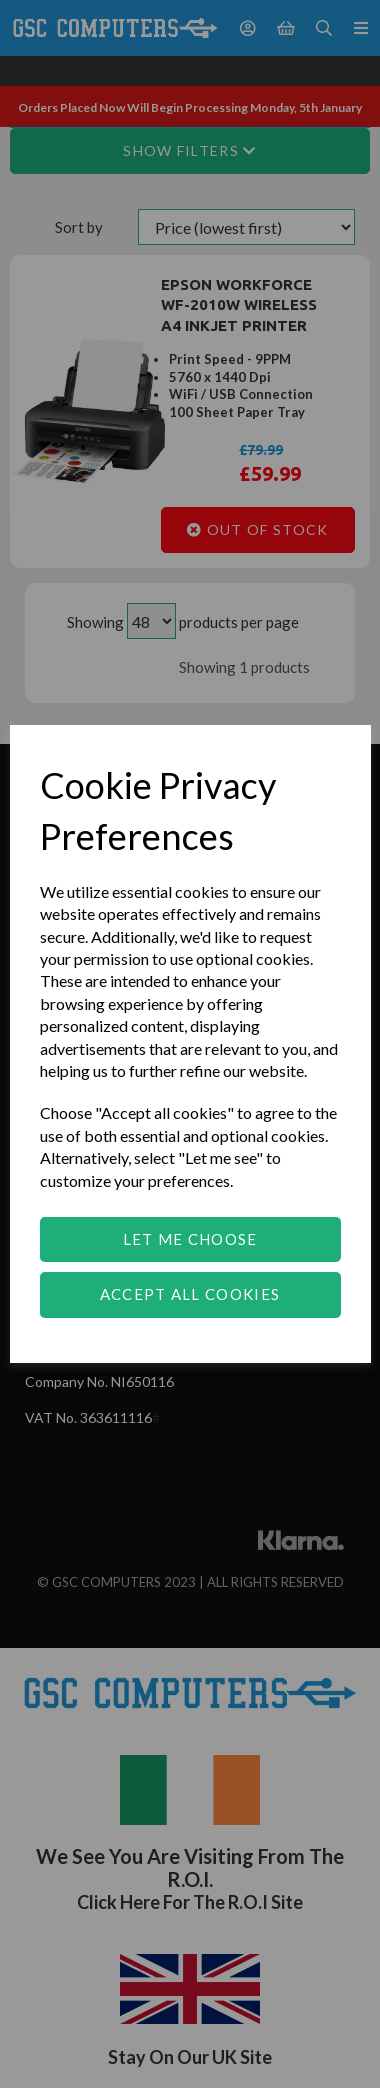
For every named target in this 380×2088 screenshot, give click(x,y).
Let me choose (190, 1239)
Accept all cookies (190, 1294)
